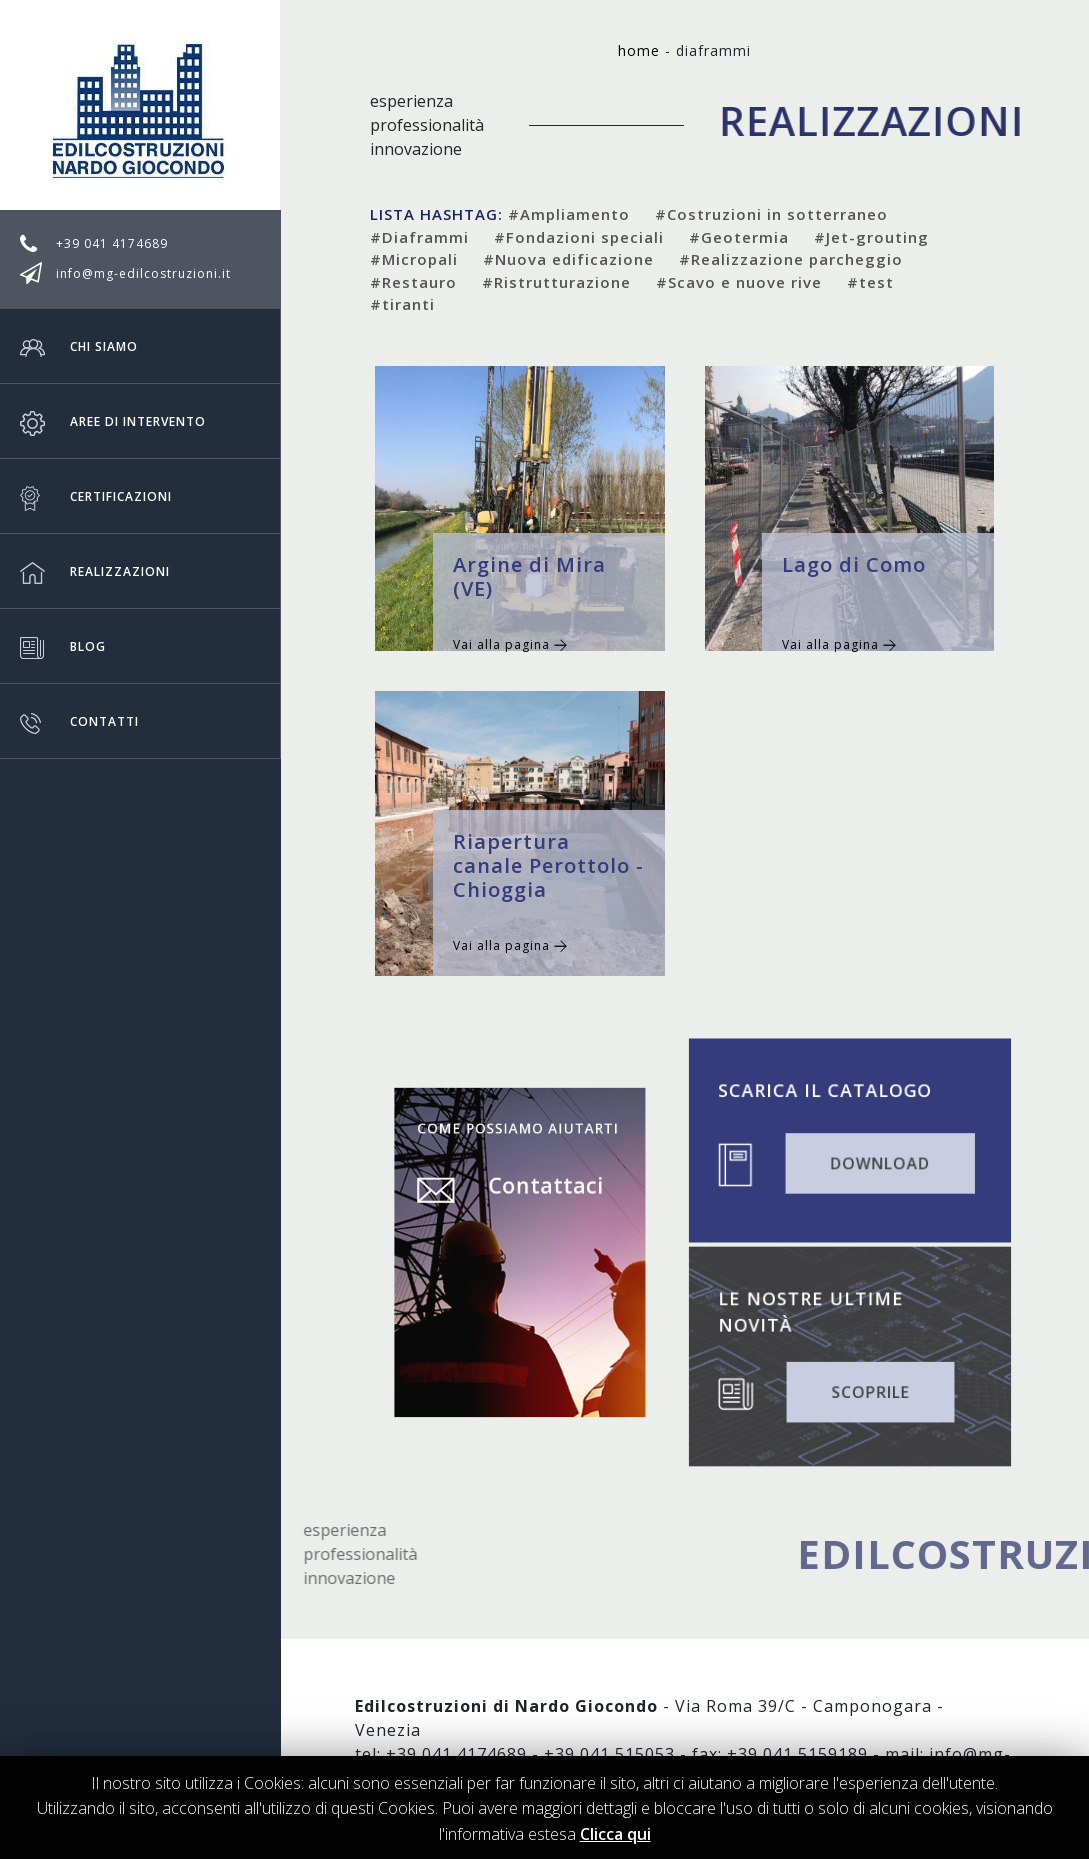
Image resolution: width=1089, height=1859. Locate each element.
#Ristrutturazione (556, 282)
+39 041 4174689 (112, 243)
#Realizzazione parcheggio (791, 259)
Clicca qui (615, 1834)
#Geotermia (739, 237)
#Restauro (413, 282)
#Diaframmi (419, 237)
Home (639, 50)
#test (870, 282)
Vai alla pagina (510, 644)
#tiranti (402, 304)
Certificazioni (96, 496)
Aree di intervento (113, 421)
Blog (63, 646)
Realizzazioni (95, 571)
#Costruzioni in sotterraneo (771, 214)
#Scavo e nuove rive (739, 282)
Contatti (79, 721)
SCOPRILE (867, 1388)
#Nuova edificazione (568, 259)
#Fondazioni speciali (579, 237)
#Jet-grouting (871, 237)
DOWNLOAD (876, 1160)
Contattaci (540, 1200)
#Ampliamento (569, 214)
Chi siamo (79, 346)
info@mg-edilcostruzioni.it (143, 273)
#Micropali (414, 259)
